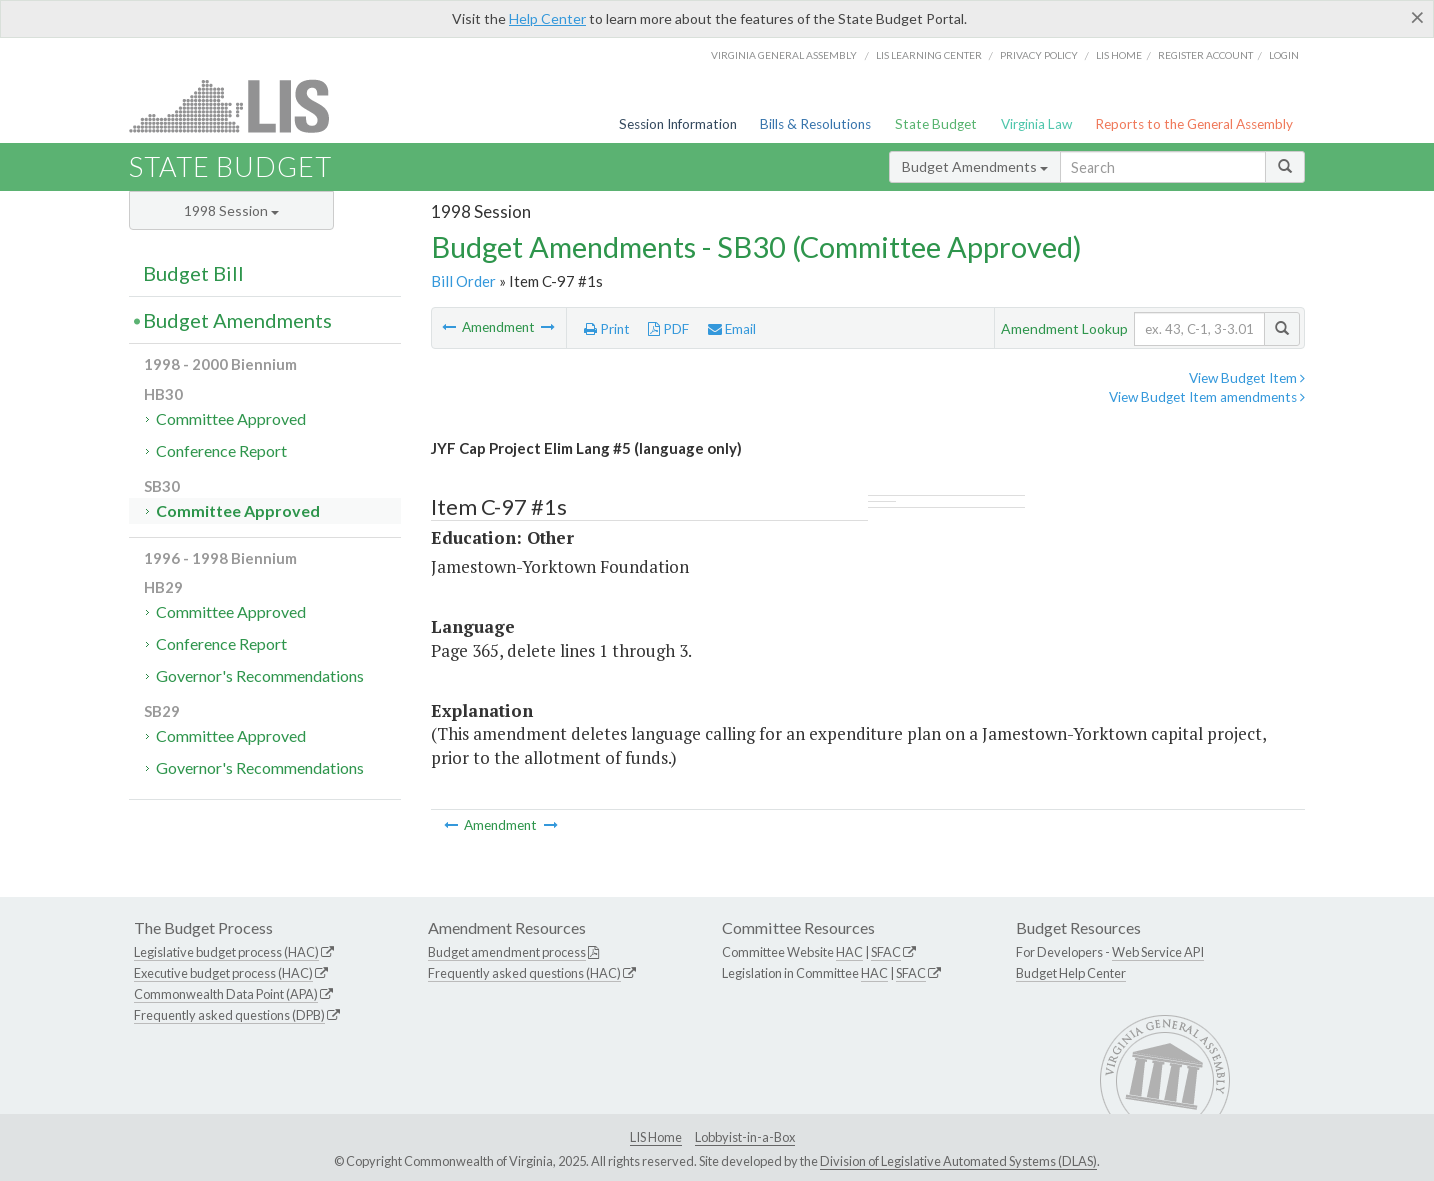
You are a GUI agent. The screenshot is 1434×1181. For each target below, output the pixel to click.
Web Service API (1158, 952)
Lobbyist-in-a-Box (745, 1137)
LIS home (1119, 55)
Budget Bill (193, 273)
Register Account (1205, 55)
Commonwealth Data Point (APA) (226, 994)
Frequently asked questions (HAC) (524, 973)
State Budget (936, 124)
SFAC (886, 952)
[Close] (1417, 17)
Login (1284, 55)
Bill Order (463, 281)
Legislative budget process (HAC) (226, 952)
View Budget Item (1247, 378)
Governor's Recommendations (260, 675)
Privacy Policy (1039, 55)
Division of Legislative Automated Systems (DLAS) (958, 1161)
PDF (668, 329)
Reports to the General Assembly (1194, 124)
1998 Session (231, 210)
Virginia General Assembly (784, 55)
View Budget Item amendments (1207, 397)
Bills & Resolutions (815, 124)
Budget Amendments (975, 166)
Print (607, 329)
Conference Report (221, 450)
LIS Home (656, 1137)
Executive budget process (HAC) (223, 973)
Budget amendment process (507, 952)
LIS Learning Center (929, 55)
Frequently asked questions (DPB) (229, 1015)
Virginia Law (1036, 124)
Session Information (678, 124)
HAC (849, 952)
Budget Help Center (1071, 973)
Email (732, 329)
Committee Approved (231, 418)
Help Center (547, 18)
